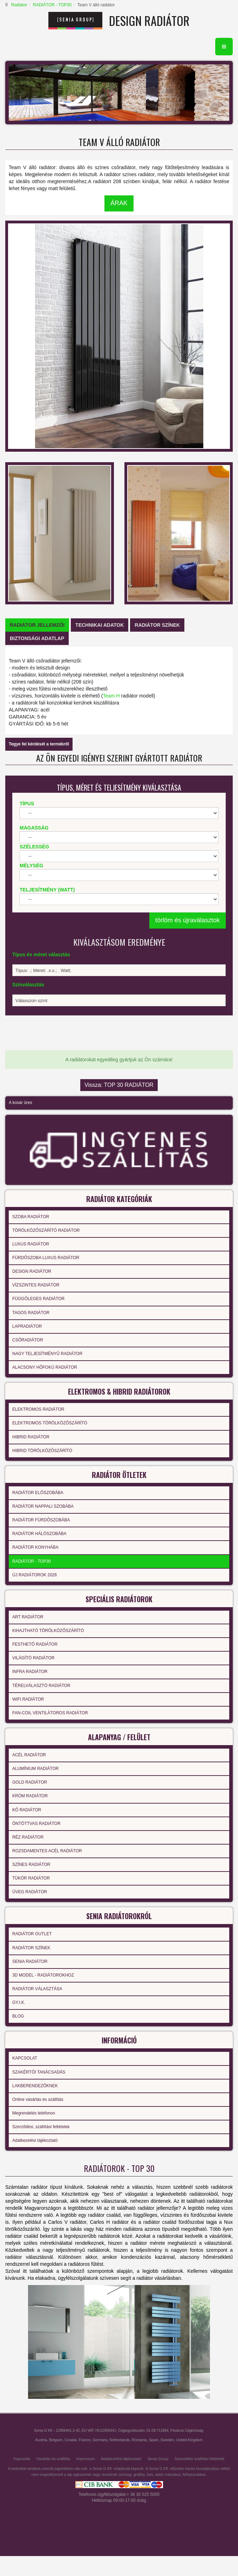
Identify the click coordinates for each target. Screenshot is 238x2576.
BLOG (18, 2016)
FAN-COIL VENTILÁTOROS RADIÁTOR (50, 1712)
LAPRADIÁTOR (27, 1326)
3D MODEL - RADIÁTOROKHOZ (43, 1975)
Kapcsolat (22, 2459)
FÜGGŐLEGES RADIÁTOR (38, 1298)
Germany (100, 2440)
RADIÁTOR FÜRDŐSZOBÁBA (41, 1520)
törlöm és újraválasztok (187, 920)
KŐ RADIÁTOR (26, 1809)
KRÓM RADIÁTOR (30, 1795)
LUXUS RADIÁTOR (30, 1244)
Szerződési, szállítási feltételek (40, 2126)
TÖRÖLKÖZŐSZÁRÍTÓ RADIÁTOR (46, 1230)
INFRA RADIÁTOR (29, 1671)
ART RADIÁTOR (27, 1617)
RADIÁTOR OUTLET (32, 1933)
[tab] (37, 625)
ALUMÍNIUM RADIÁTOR (35, 1768)
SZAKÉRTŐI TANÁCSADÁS (38, 2072)
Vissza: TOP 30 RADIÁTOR (119, 1085)
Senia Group (158, 2459)
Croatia (70, 2440)
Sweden (167, 2440)
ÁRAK (119, 203)
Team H (111, 696)
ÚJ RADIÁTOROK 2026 (34, 1574)
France (84, 2440)
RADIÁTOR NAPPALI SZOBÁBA (43, 1506)
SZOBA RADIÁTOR (30, 1216)
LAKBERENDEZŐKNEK (35, 2085)
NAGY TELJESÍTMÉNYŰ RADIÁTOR (47, 1353)
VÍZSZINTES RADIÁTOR (35, 1285)
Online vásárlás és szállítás (37, 2099)
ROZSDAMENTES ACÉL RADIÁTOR (47, 1850)
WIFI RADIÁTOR (28, 1699)
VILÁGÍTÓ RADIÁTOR (33, 1657)
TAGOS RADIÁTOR (30, 1312)
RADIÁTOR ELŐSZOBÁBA (37, 1492)
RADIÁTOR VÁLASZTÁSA (37, 1988)
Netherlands (120, 2440)
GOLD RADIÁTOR (29, 1782)
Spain (153, 2440)
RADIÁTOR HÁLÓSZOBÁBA (39, 1533)
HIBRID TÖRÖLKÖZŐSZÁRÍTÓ (42, 1450)
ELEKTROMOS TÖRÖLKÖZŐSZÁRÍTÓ (49, 1423)
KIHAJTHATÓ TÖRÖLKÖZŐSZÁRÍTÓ (48, 1630)
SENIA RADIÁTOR (29, 1961)
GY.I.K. (18, 2002)
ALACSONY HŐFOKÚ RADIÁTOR (44, 1367)
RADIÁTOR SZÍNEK (31, 1947)
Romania (139, 2440)
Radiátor (19, 4)
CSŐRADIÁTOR (27, 1340)
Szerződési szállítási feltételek (199, 2459)
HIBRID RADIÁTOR (30, 1437)
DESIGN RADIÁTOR (31, 1271)
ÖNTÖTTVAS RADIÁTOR (36, 1823)
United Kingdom (189, 2440)
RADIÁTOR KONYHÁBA (35, 1547)
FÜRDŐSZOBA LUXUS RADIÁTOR (45, 1257)
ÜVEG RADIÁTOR (29, 1891)
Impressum (85, 2459)
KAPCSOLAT (24, 2058)
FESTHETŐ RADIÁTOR (34, 1644)
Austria (41, 2440)
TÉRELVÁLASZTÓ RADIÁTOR (41, 1685)
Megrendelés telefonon (33, 2113)
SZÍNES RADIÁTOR (31, 1864)
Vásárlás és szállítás (53, 2459)
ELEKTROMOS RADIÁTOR (38, 1409)
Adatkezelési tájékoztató (34, 2140)
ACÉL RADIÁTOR (29, 1754)
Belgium (56, 2440)
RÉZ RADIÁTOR (27, 1837)
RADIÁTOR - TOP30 (52, 4)
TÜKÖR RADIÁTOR (31, 1878)
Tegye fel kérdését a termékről (39, 744)
